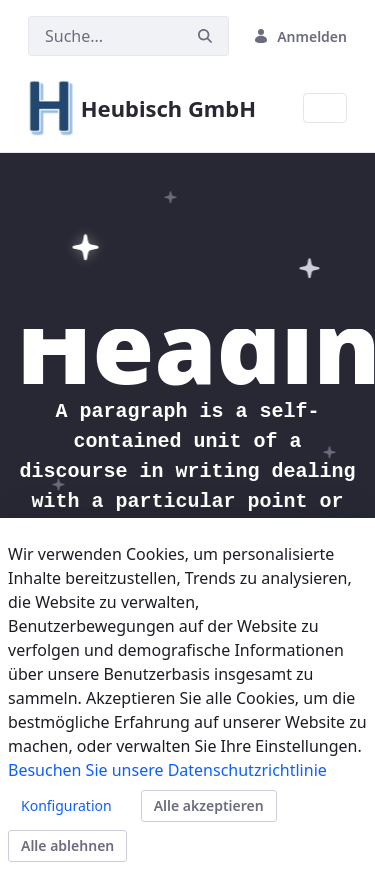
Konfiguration (66, 805)
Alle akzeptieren (209, 805)
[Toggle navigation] (325, 108)
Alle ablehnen (67, 845)
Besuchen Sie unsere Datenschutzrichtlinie (167, 770)
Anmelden (300, 36)
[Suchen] (105, 36)
